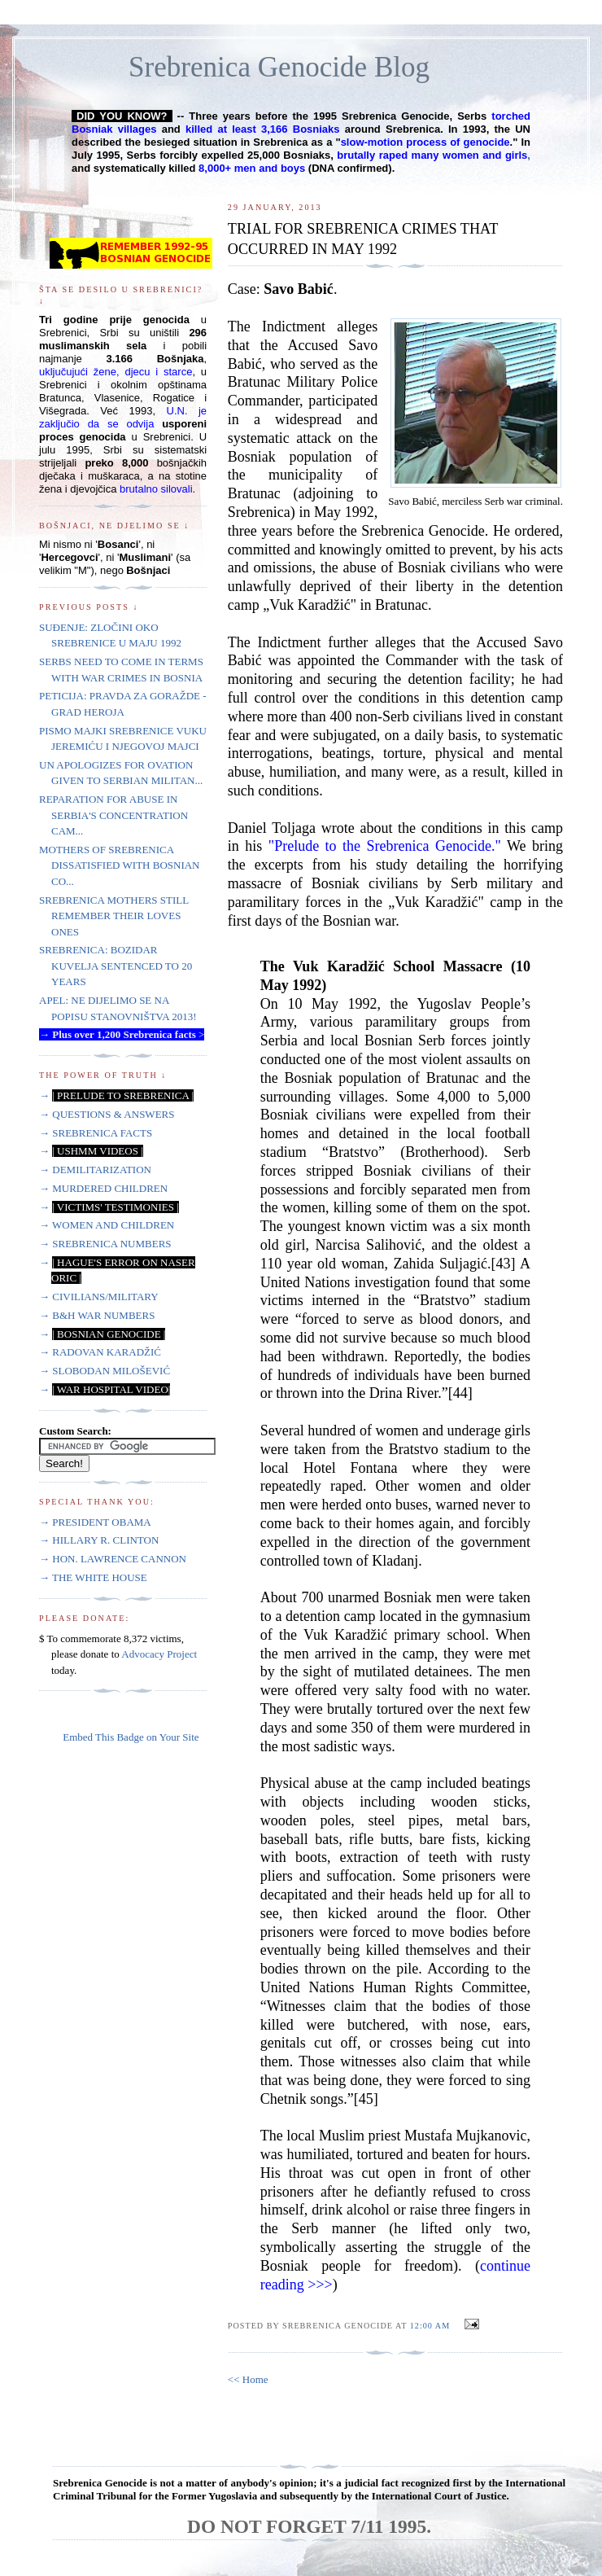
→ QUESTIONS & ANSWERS (107, 1114)
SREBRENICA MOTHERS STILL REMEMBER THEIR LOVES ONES (114, 916)
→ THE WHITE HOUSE (93, 1577)
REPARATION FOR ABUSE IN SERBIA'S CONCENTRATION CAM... (113, 815)
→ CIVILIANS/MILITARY (99, 1296)
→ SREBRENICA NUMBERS (105, 1244)
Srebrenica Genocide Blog (279, 67)
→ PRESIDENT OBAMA (95, 1522)
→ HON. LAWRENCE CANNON (112, 1559)
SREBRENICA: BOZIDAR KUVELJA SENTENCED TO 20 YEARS (115, 966)
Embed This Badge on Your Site (130, 1737)
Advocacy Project (159, 1654)
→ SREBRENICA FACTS (95, 1133)
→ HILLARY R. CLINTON (99, 1540)
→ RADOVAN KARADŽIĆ (100, 1352)
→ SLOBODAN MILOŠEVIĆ (104, 1371)
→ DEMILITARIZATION (95, 1169)
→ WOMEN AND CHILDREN (106, 1225)
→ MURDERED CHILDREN (103, 1188)
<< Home (248, 2379)
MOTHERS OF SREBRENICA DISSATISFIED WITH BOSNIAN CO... (119, 865)
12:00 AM (430, 2325)
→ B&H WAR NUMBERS (97, 1315)
